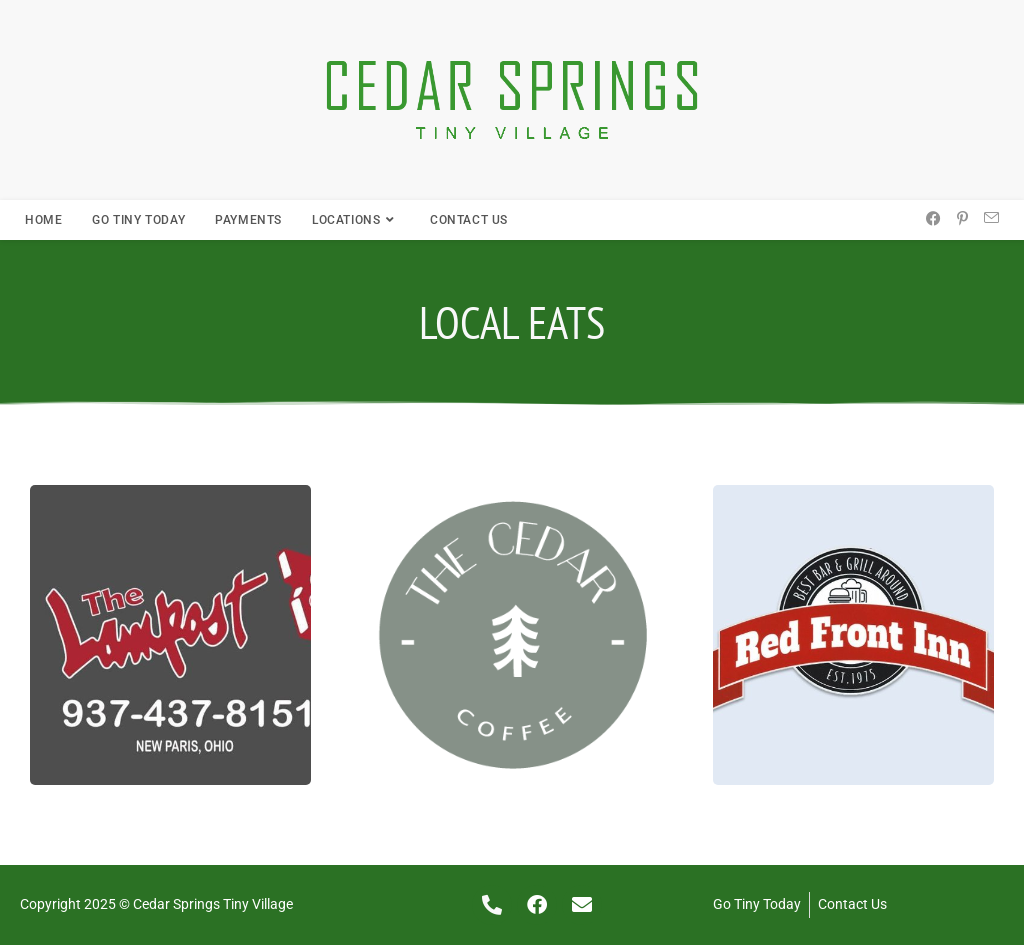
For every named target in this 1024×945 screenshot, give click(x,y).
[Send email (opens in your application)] (991, 218)
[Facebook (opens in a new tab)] (933, 219)
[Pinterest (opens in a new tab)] (962, 219)
